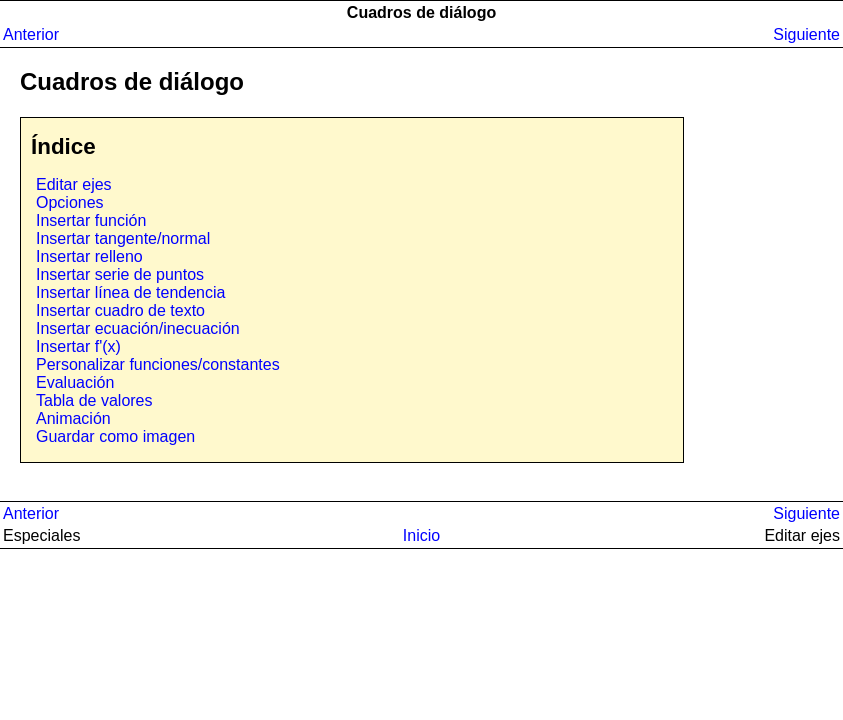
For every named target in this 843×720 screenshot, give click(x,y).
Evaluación (75, 382)
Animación (73, 418)
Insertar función (91, 220)
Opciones (70, 202)
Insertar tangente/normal (123, 238)
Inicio (421, 535)
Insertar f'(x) (78, 346)
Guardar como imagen (115, 436)
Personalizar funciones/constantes (158, 364)
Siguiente (806, 34)
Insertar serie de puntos (120, 274)
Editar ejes (74, 184)
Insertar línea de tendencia (130, 292)
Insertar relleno (89, 256)
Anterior (31, 34)
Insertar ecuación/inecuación (138, 328)
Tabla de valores (94, 400)
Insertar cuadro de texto (120, 310)
